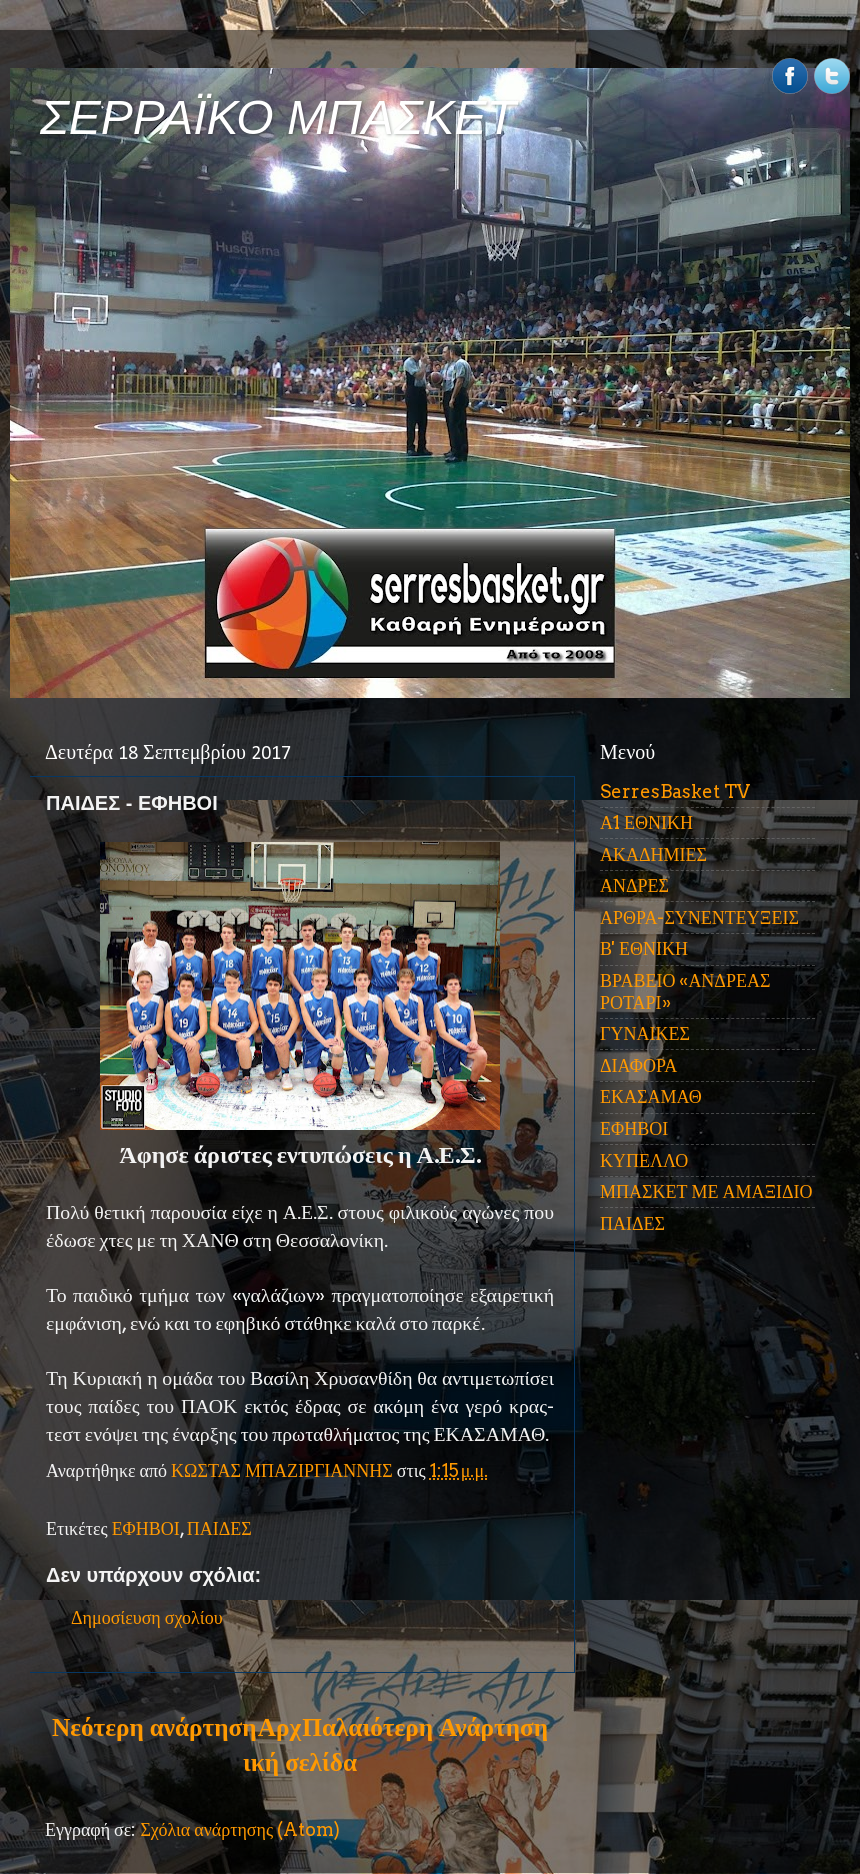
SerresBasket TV (675, 791)
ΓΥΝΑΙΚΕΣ (645, 1033)
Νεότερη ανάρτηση (154, 1727)
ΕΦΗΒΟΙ (146, 1528)
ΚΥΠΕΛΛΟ (644, 1160)
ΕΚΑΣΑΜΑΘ (651, 1096)
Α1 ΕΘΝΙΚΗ (646, 822)
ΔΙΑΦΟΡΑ (638, 1065)
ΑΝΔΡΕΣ (634, 885)
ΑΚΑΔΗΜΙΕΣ (653, 854)
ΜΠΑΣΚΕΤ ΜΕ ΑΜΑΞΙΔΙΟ (706, 1191)
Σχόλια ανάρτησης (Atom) (240, 1829)
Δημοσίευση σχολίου (147, 1617)
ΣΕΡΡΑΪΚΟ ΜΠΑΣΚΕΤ (278, 117)
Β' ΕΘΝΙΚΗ (644, 948)
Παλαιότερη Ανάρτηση (425, 1727)
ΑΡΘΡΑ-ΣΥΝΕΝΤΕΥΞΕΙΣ (699, 917)
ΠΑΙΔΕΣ (219, 1528)
